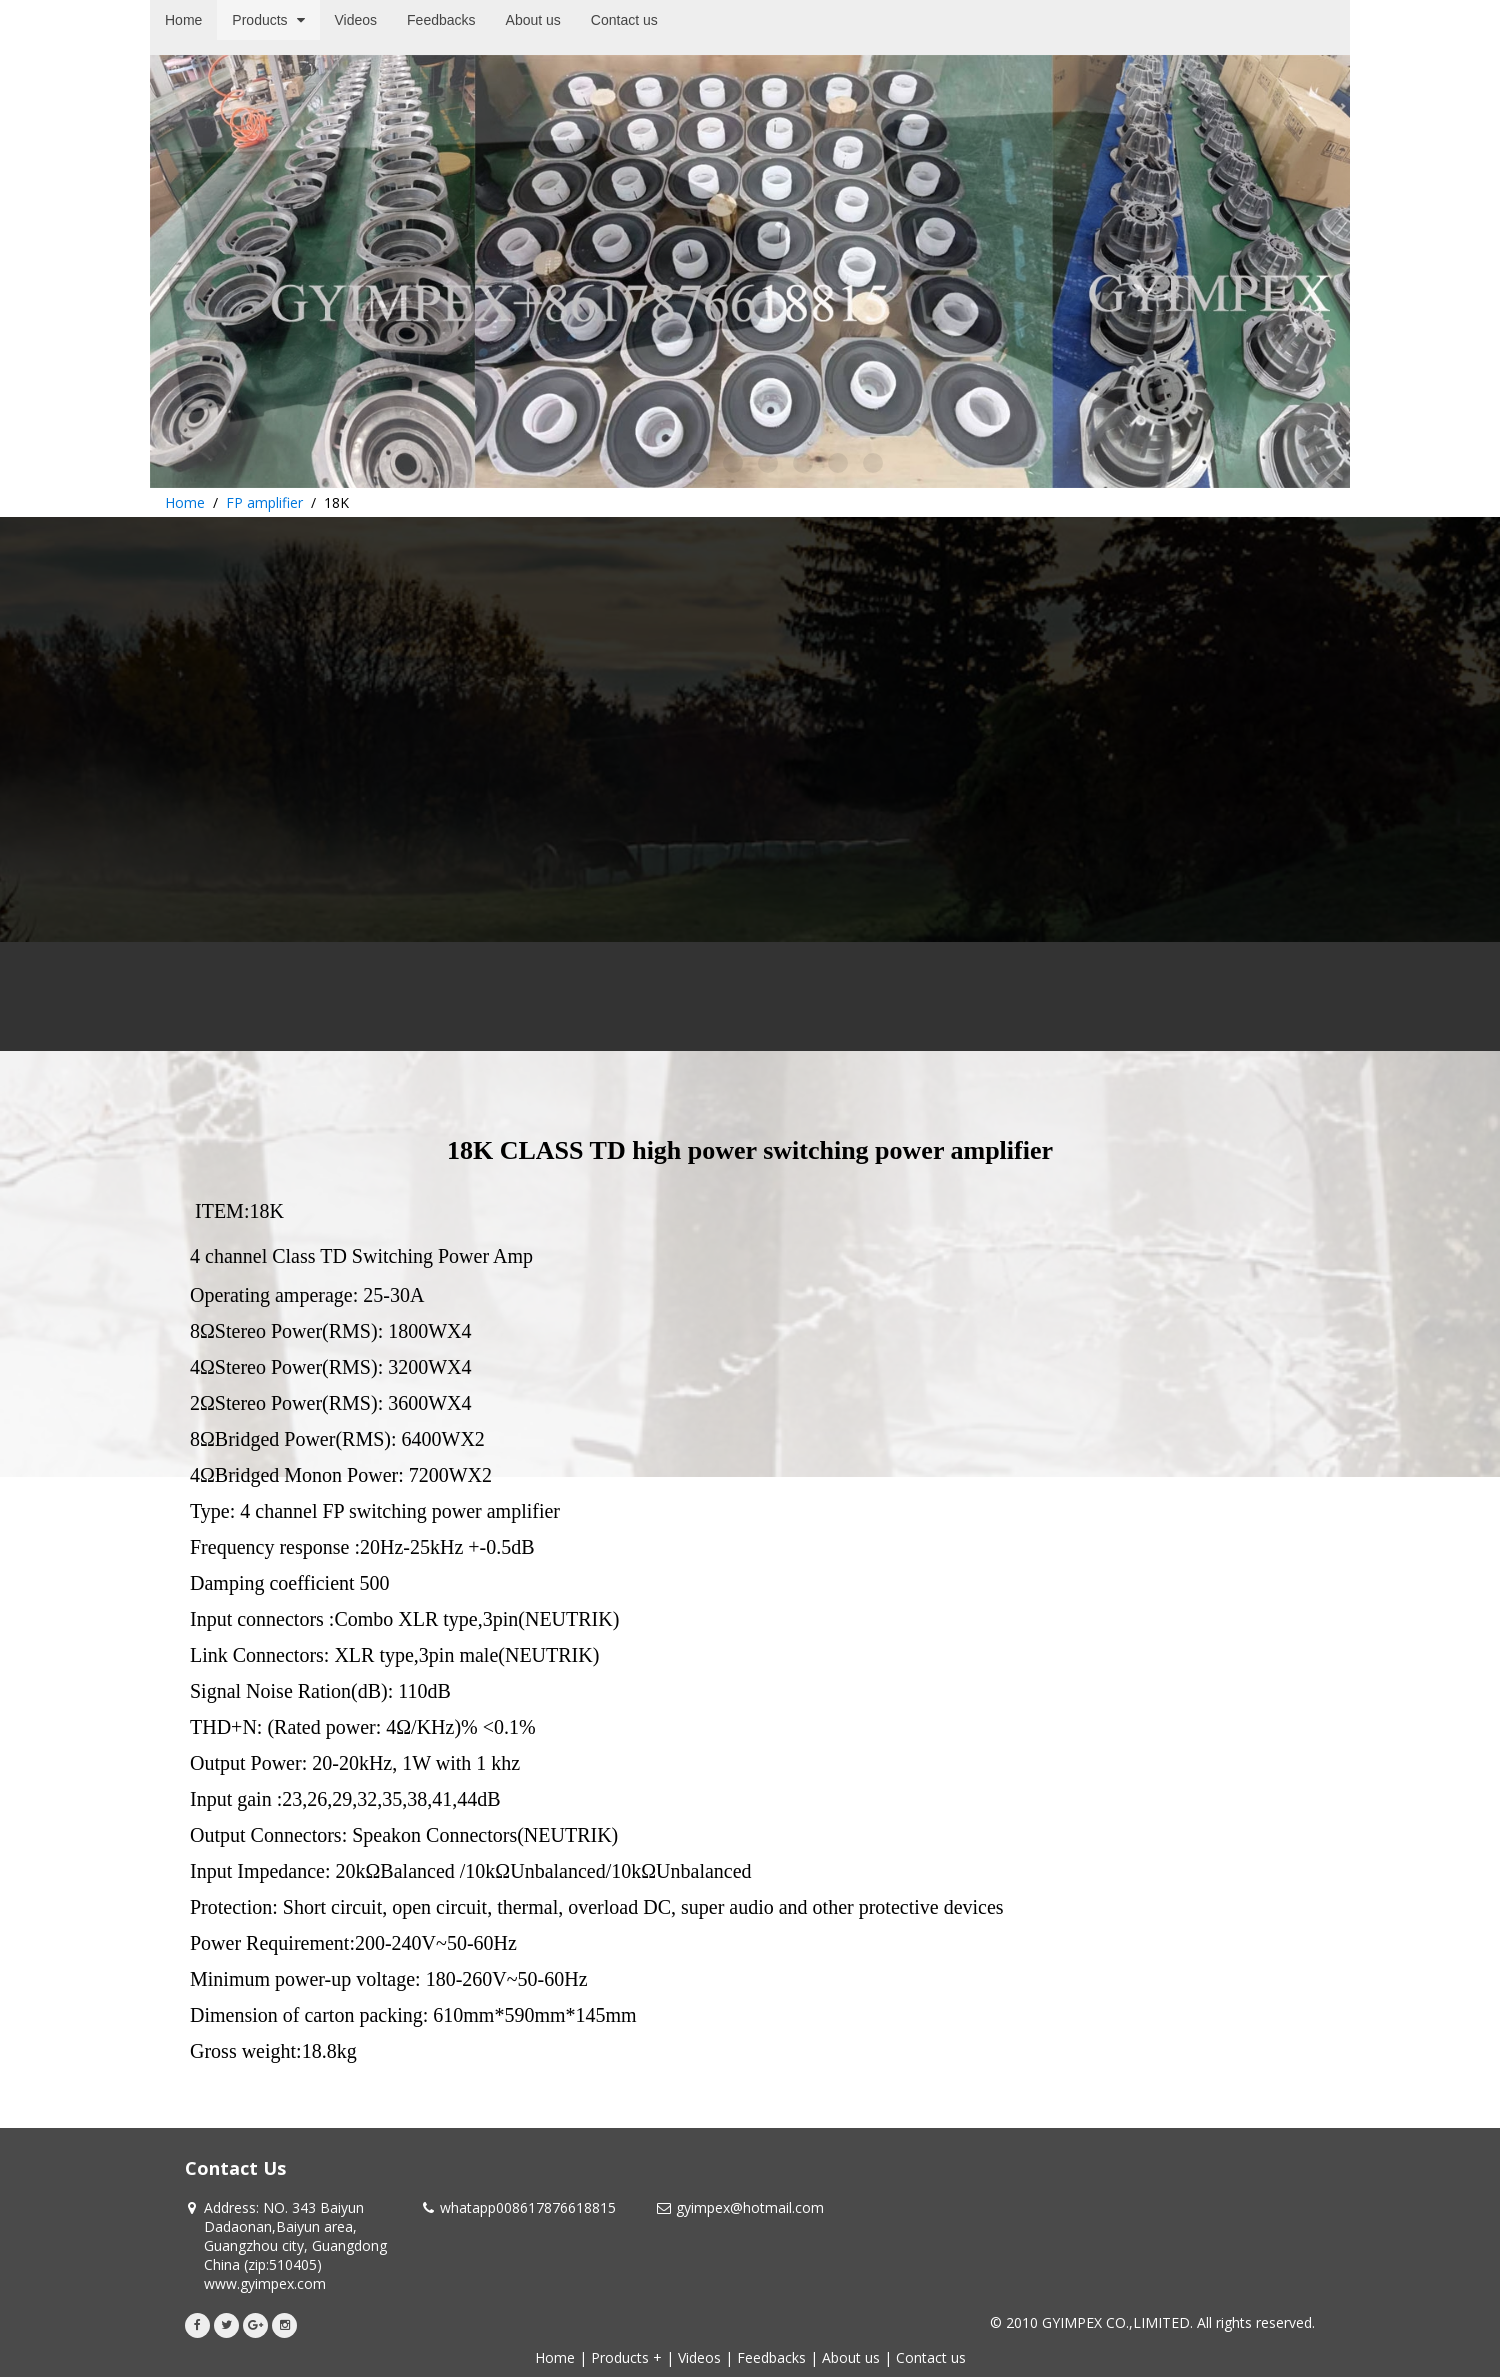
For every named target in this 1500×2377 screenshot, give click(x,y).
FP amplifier (264, 502)
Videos (699, 2357)
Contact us (931, 2357)
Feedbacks (771, 2357)
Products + (626, 2357)
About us (851, 2357)
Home (185, 502)
